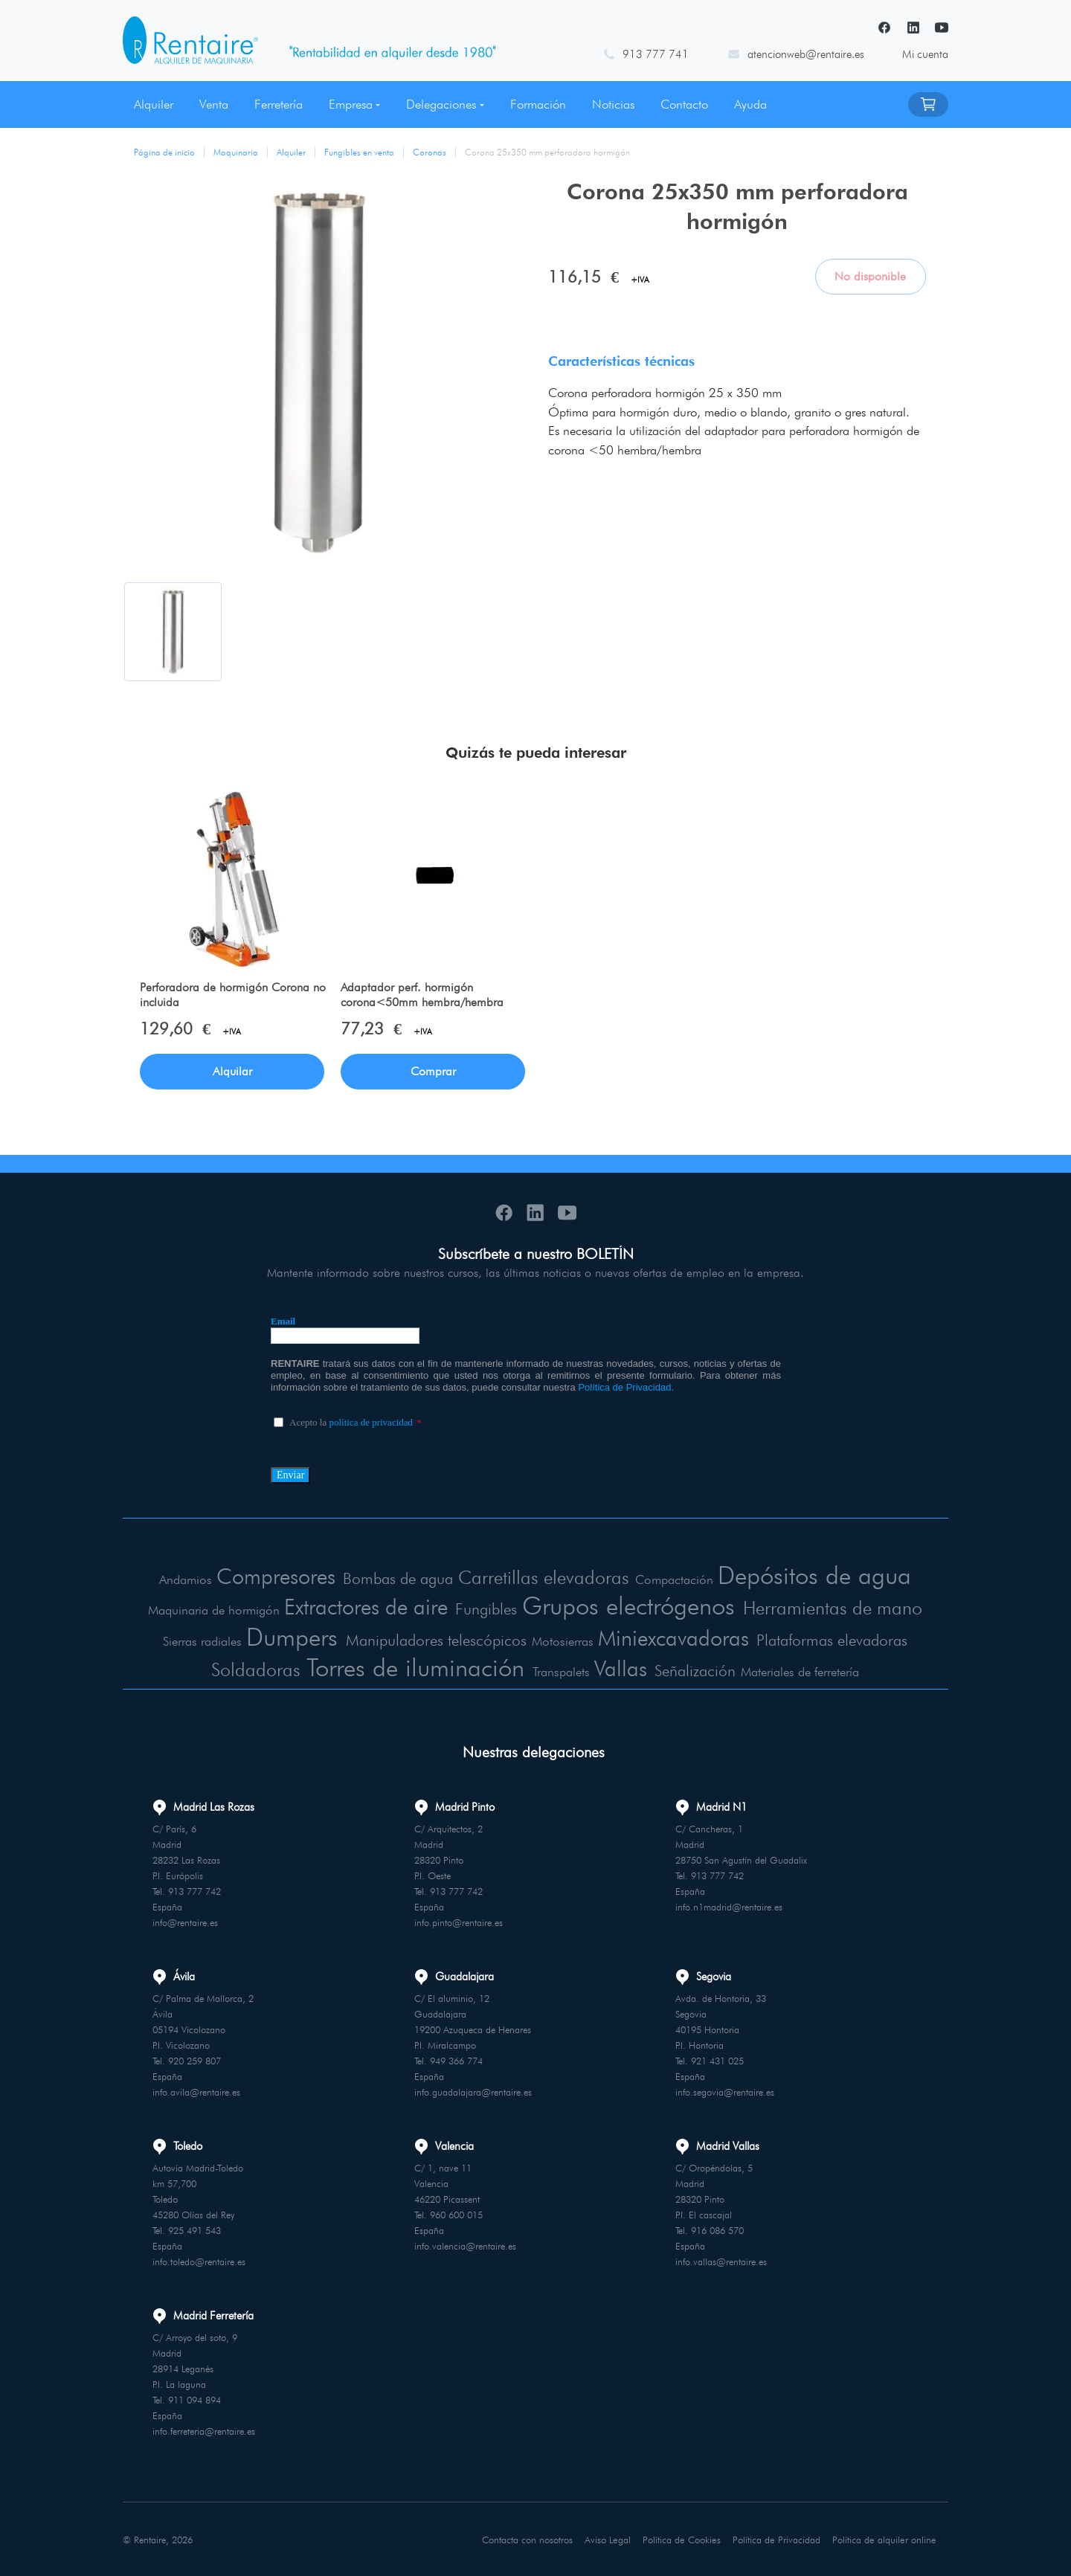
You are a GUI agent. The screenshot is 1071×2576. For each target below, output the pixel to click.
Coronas (429, 152)
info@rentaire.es (185, 1922)
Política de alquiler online (885, 2538)
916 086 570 (717, 2229)
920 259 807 (194, 2060)
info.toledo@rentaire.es (198, 2261)
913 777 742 (194, 1890)
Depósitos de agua (817, 1575)
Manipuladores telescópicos (434, 1639)
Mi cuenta (925, 54)
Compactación (675, 1580)
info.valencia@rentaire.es (465, 2245)
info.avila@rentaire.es (196, 2091)
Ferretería (278, 104)
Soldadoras (253, 1668)
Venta (213, 104)
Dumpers (285, 1635)
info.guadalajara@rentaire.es (473, 2091)
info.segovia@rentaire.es (724, 2091)
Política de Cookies (683, 2538)
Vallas (623, 1667)
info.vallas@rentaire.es (721, 2261)
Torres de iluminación (416, 1666)
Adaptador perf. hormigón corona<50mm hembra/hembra (422, 994)
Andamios (181, 1580)
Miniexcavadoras (672, 1636)
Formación (538, 104)
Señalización (699, 1670)
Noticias (613, 104)
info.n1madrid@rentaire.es (728, 1906)
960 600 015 (456, 2214)
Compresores (271, 1576)
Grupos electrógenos (630, 1605)
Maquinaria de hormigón (206, 1610)
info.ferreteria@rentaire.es (203, 2430)
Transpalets (566, 1671)
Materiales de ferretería (804, 1671)
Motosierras (561, 1640)
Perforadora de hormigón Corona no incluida (233, 994)
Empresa (351, 104)
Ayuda (750, 104)
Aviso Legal (609, 2538)
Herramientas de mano (839, 1607)
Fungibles (483, 1609)
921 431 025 (717, 2060)
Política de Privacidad (777, 2538)
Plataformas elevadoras (836, 1639)
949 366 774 (456, 2060)
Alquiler (153, 104)
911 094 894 (194, 2399)
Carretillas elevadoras (545, 1577)
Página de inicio (164, 152)
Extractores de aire (359, 1606)
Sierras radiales (195, 1640)
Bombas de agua (396, 1579)
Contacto (684, 104)
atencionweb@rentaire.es (805, 54)
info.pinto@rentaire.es (458, 1922)
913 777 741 (656, 54)
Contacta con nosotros (528, 2538)
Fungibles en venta (359, 152)
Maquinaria (235, 152)
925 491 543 (194, 2229)
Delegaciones (441, 104)
